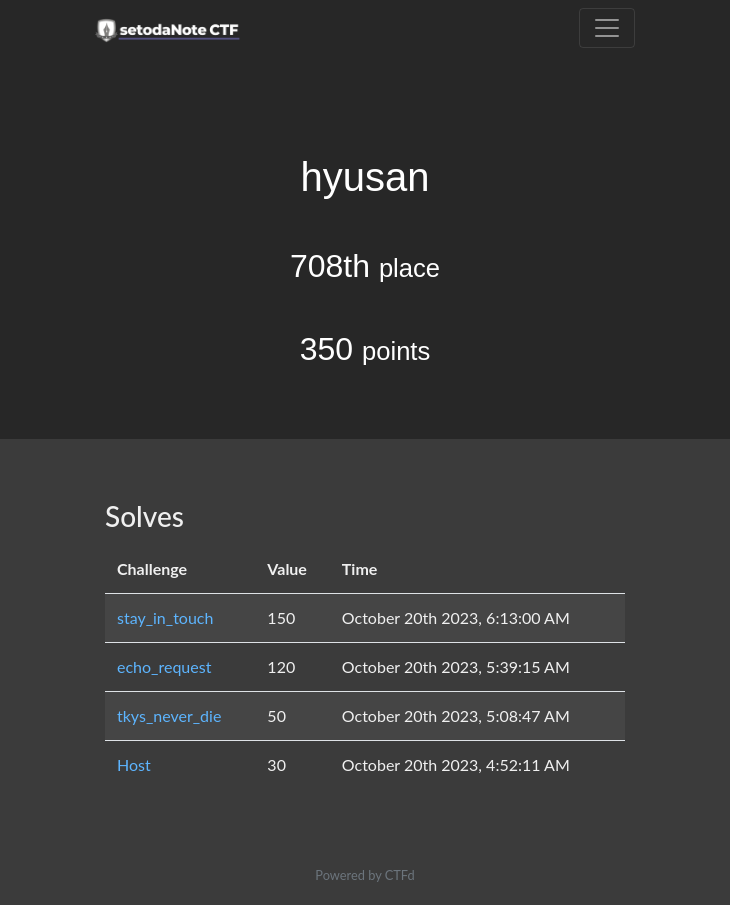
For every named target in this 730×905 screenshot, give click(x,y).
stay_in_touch (165, 617)
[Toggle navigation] (607, 28)
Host (134, 764)
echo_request (164, 666)
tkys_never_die (169, 715)
